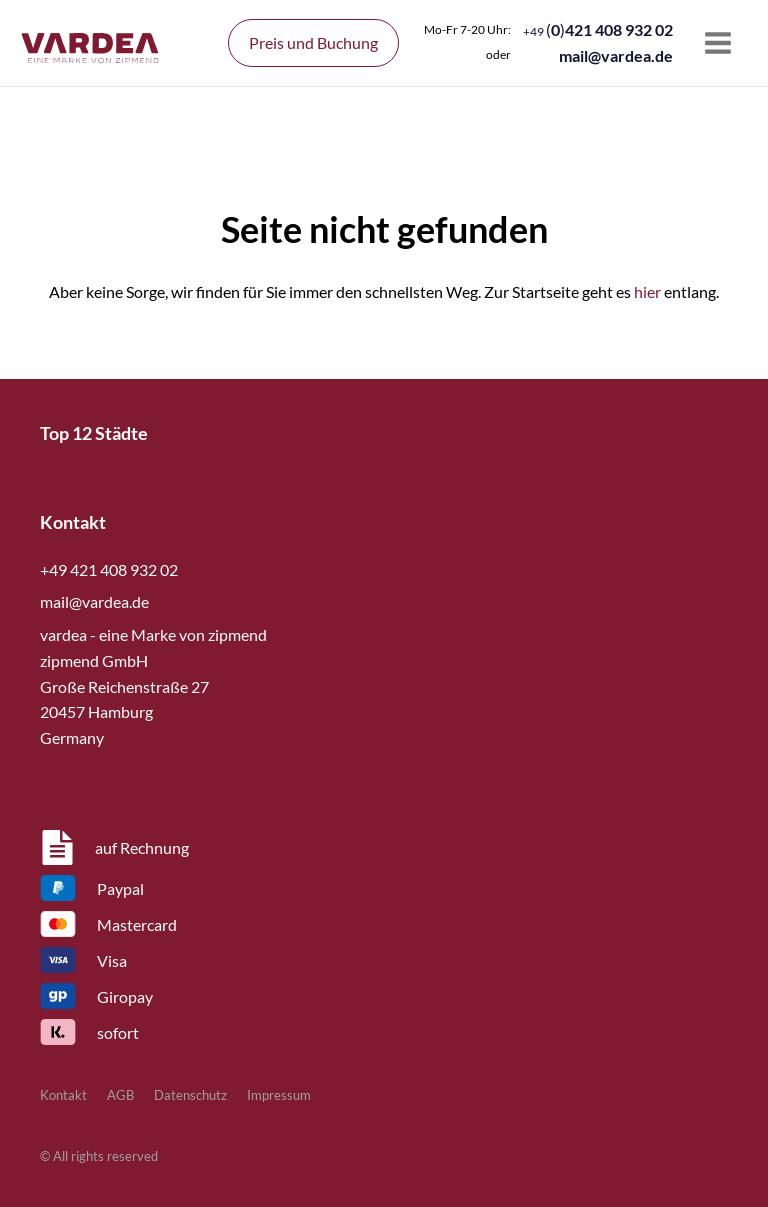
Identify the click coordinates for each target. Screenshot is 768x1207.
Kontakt (63, 1095)
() (598, 29)
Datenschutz (190, 1095)
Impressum (279, 1095)
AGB (120, 1095)
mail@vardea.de (616, 55)
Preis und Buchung (313, 42)
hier (647, 291)
